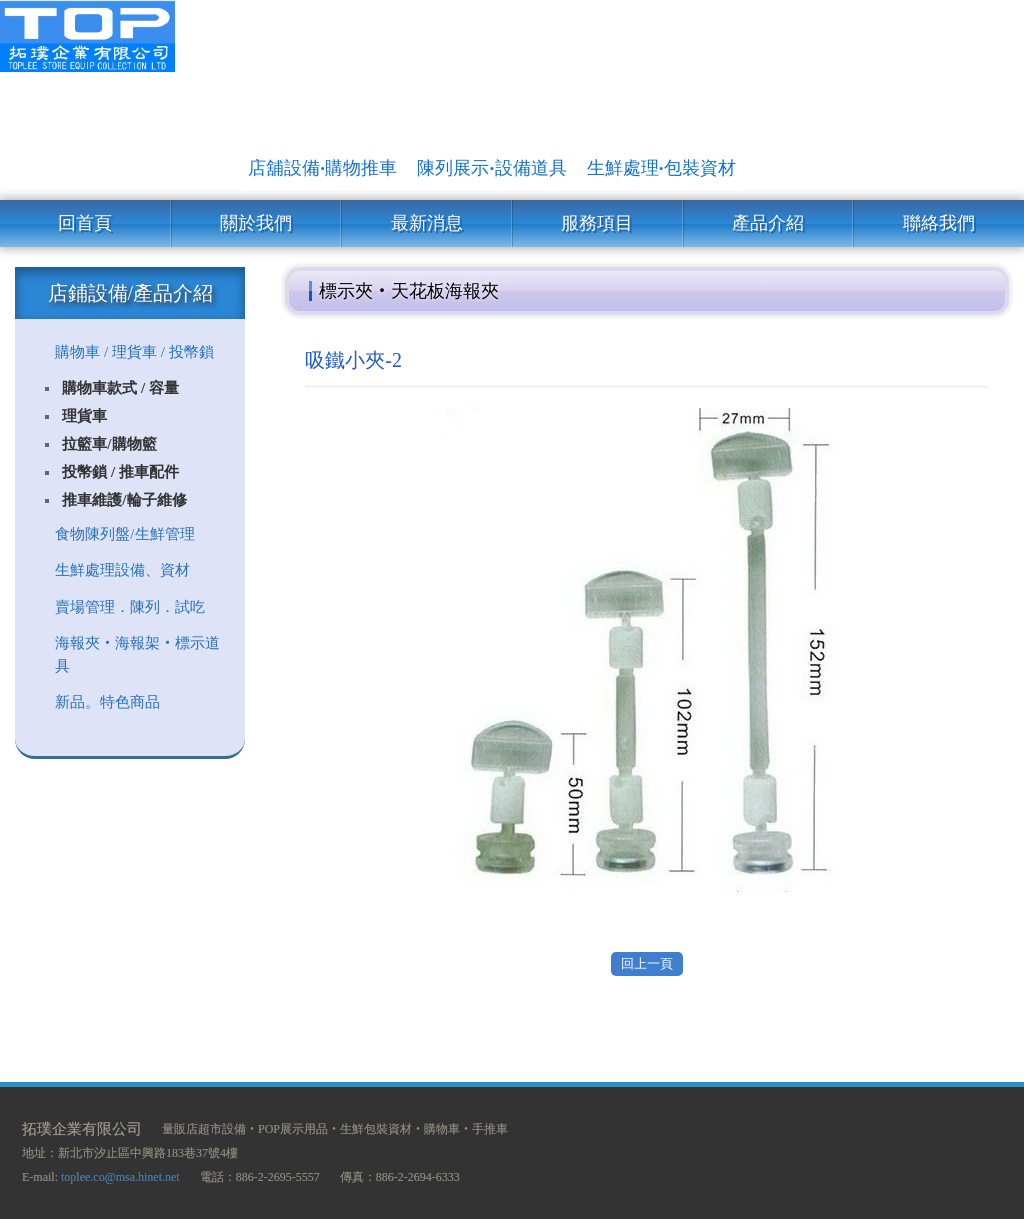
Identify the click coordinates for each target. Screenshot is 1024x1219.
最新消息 (427, 223)
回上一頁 (647, 963)
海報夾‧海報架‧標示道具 (137, 654)
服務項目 (597, 223)
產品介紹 (768, 223)
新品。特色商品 (107, 702)
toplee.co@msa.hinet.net (120, 1177)
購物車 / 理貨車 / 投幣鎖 (134, 352)
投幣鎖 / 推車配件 (120, 472)
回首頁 (85, 223)
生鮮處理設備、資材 (122, 570)
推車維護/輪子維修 (124, 500)
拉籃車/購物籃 (109, 444)
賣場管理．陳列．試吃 (130, 607)
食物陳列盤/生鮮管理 (124, 534)
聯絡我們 (939, 223)
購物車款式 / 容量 (120, 388)
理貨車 (84, 416)
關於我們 (256, 223)
